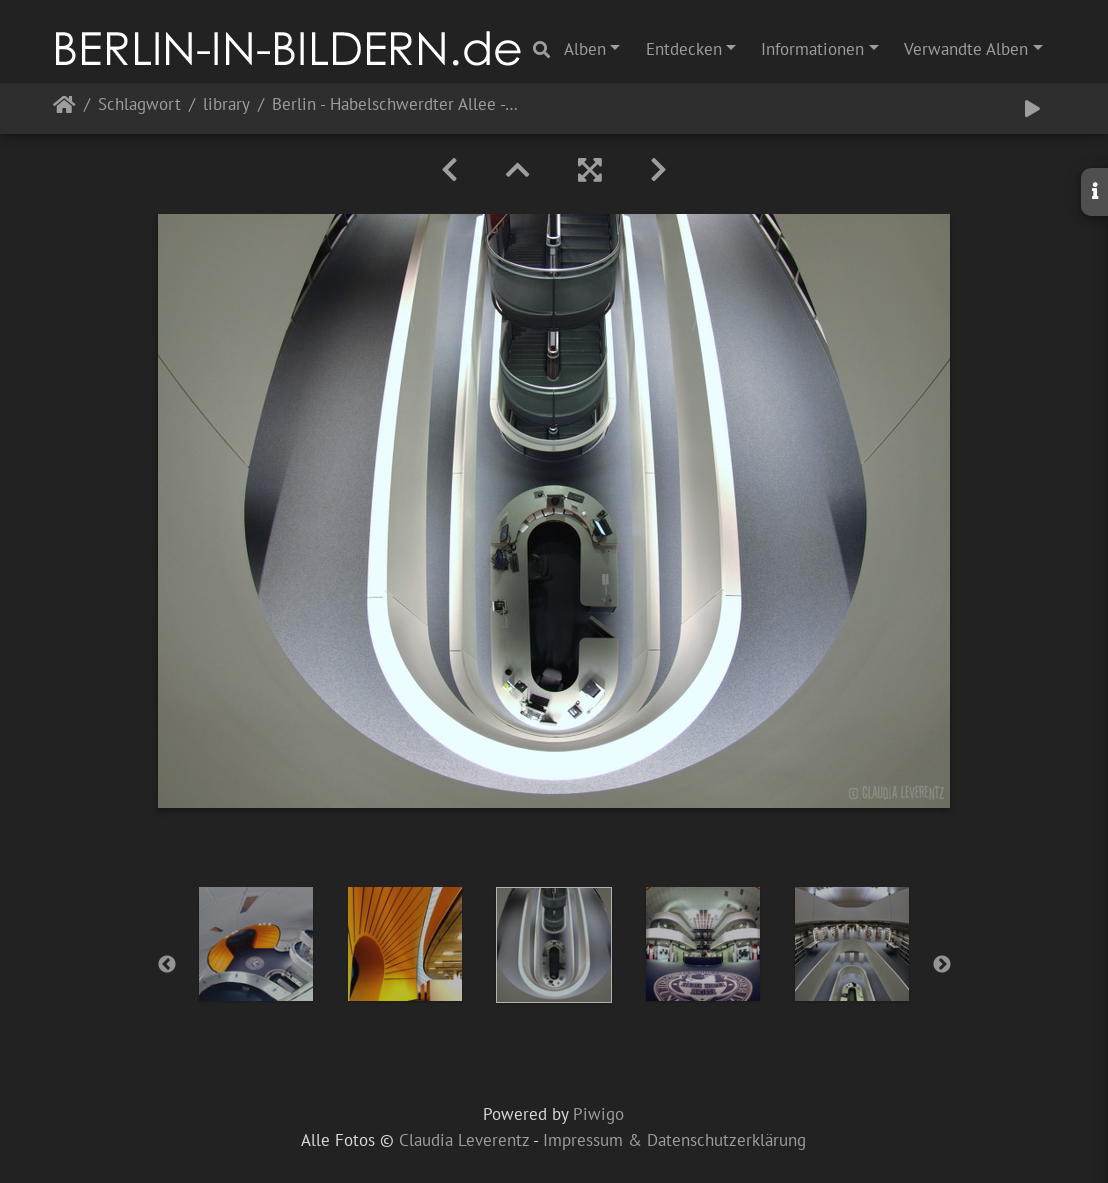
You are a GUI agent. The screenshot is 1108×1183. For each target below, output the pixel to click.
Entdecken (684, 49)
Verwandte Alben (966, 49)
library (226, 105)
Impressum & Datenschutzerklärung (674, 1140)
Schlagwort (139, 105)
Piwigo (598, 1114)
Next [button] (942, 965)
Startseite (64, 108)
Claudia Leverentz (464, 1140)
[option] (256, 944)
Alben (585, 49)
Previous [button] (167, 965)
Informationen (812, 49)
